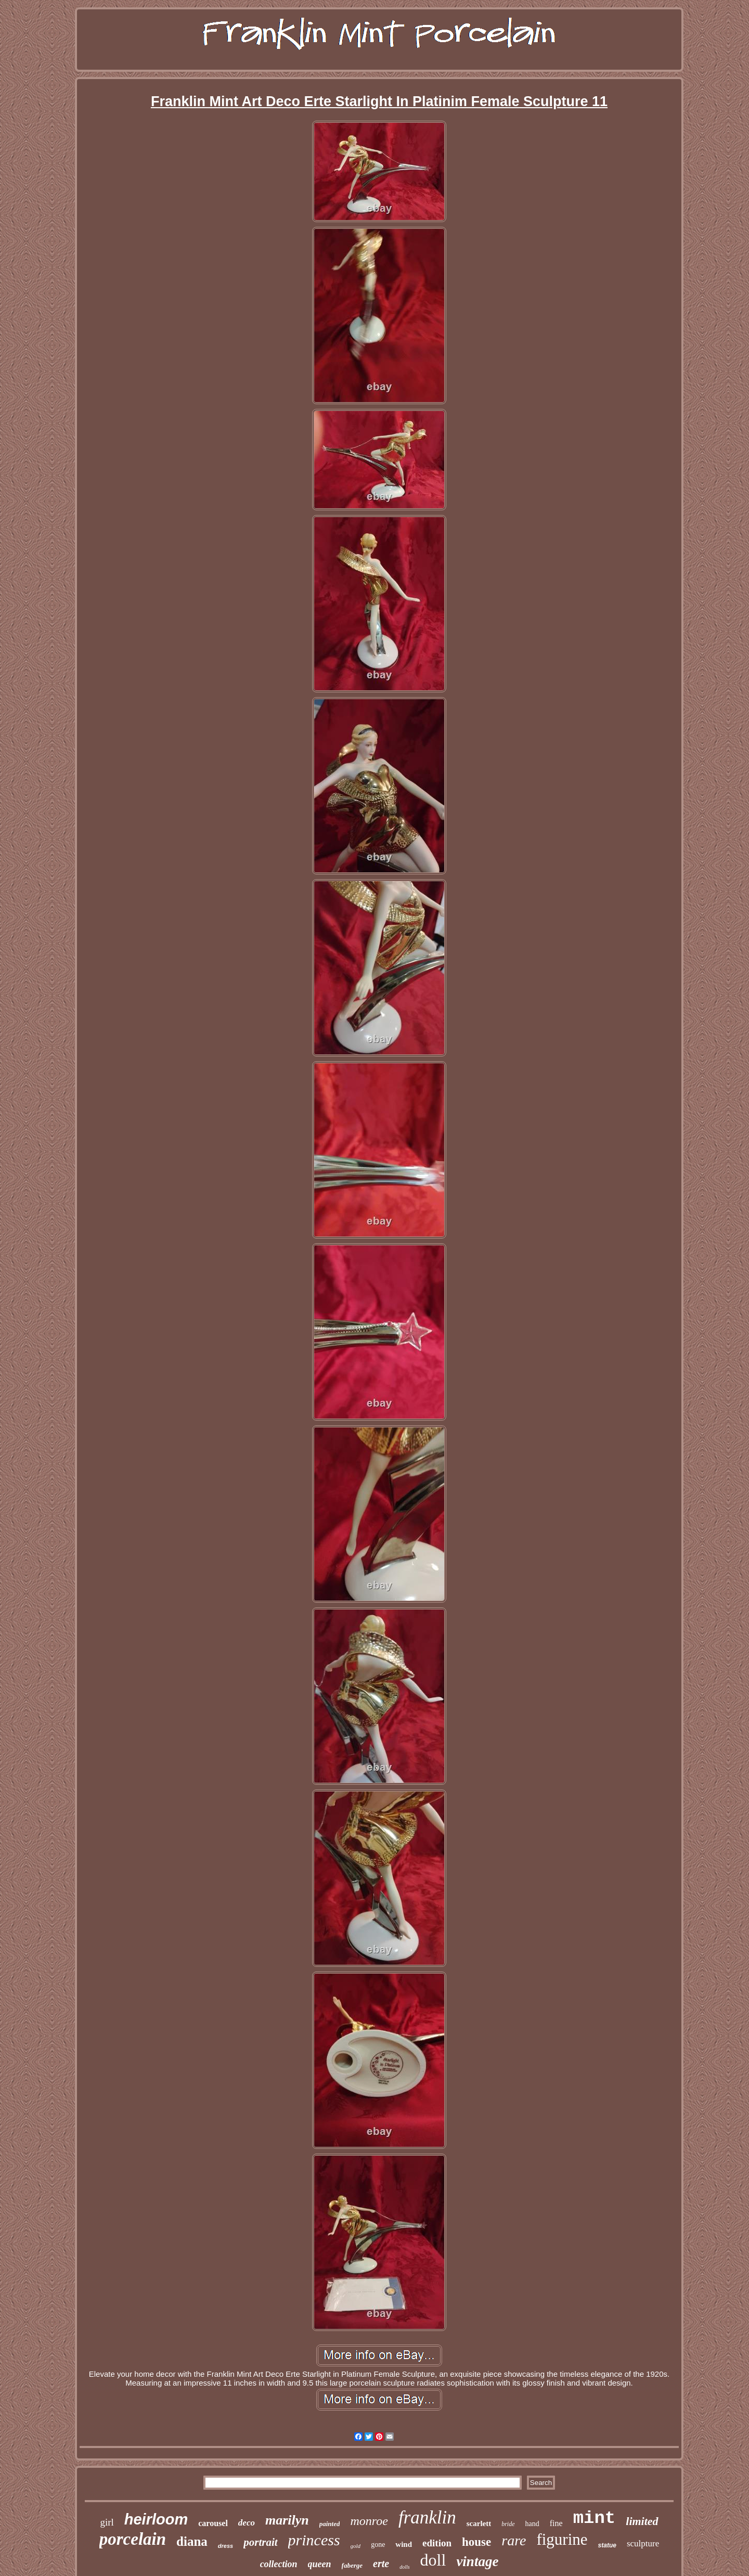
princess (314, 2539)
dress (225, 2546)
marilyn (287, 2520)
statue (607, 2545)
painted (329, 2524)
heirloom (156, 2519)
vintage (477, 2561)
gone (378, 2544)
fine (556, 2523)
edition (436, 2543)
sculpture (643, 2543)
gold (356, 2546)
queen (319, 2564)
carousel (213, 2523)
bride (507, 2524)
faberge (352, 2565)
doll (433, 2560)
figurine (561, 2539)
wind (403, 2544)
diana (192, 2541)
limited (642, 2521)
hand (532, 2524)
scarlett (479, 2523)
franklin (427, 2517)
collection (279, 2564)
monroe (369, 2521)
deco (246, 2523)
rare (513, 2540)
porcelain (132, 2539)
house (476, 2541)
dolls (404, 2567)
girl (106, 2522)
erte (381, 2563)
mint (594, 2518)
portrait (260, 2542)
